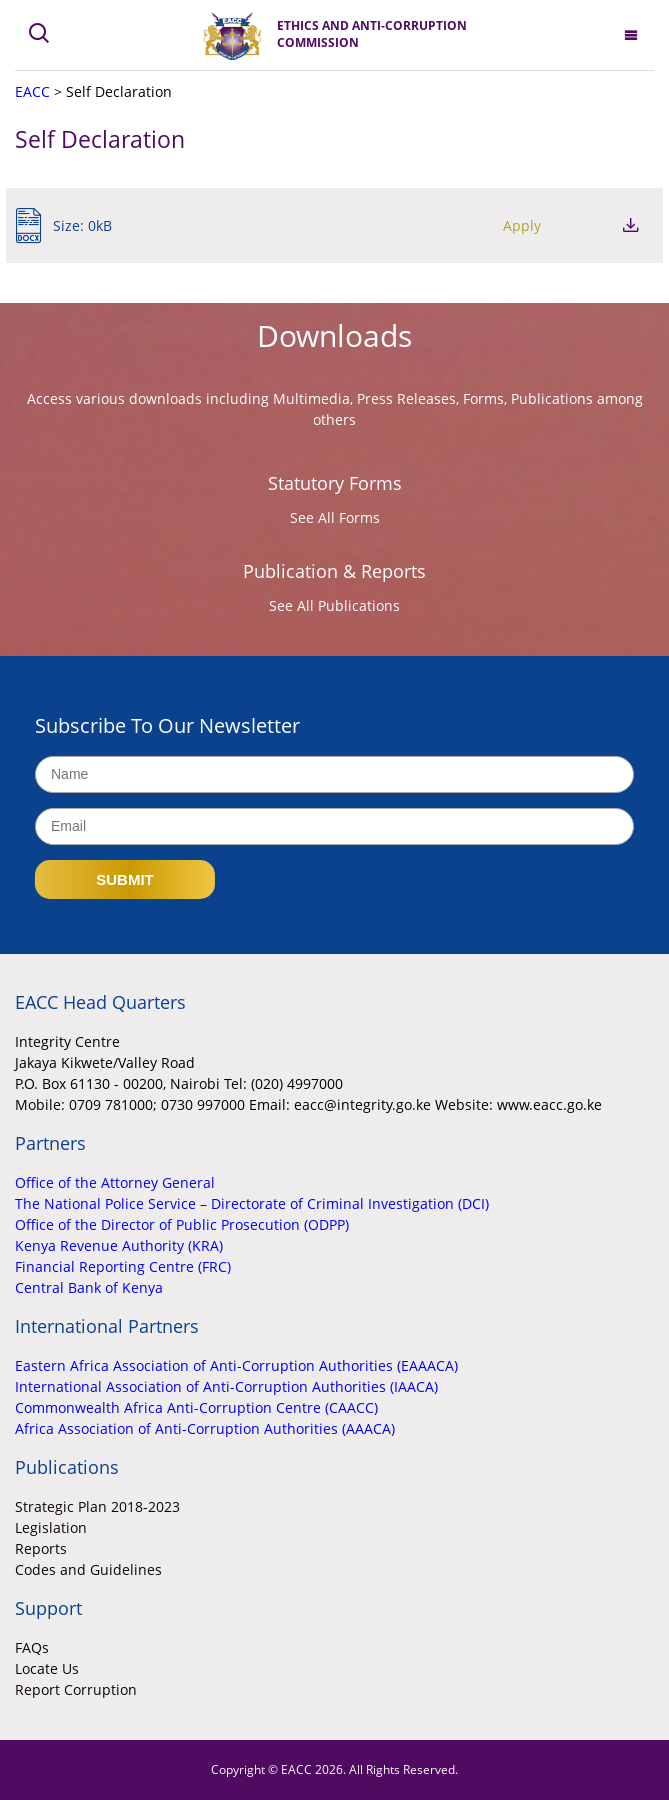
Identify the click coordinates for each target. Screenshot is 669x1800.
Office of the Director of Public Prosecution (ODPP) (182, 1224)
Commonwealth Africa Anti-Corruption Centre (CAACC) (196, 1407)
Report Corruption (76, 1689)
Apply (522, 225)
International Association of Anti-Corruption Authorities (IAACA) (226, 1386)
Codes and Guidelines (88, 1569)
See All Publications (334, 605)
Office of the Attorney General (115, 1182)
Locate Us (47, 1668)
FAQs (32, 1647)
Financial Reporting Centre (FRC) (123, 1266)
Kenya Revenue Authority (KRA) (119, 1245)
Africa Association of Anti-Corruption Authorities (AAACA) (205, 1428)
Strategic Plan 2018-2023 (97, 1506)
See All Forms (335, 517)
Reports (41, 1548)
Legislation (51, 1527)
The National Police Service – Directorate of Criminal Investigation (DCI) (252, 1203)
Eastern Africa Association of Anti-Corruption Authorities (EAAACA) (236, 1365)
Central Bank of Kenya (89, 1287)
